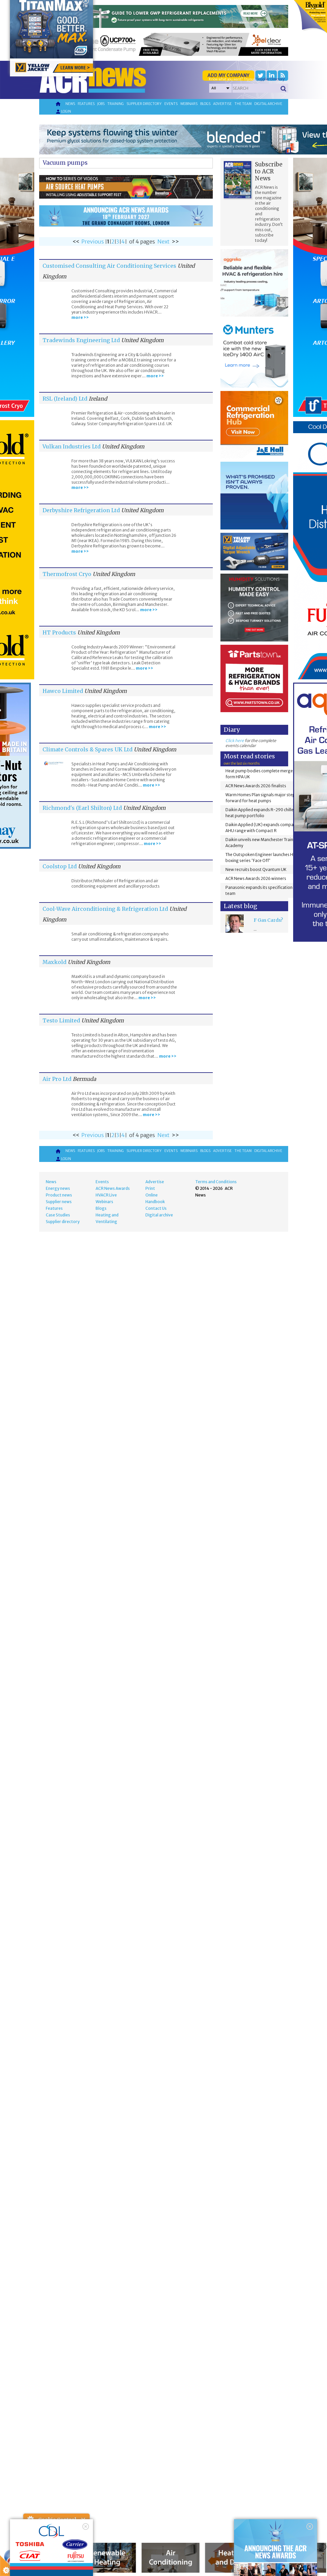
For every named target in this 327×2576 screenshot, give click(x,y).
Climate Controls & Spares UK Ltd (87, 749)
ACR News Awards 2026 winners (255, 878)
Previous (92, 241)
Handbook (155, 1201)
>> (175, 241)
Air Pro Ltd (56, 1079)
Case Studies (58, 1214)
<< (76, 241)
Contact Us (156, 1208)
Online (151, 1195)
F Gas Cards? (268, 920)
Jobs (101, 104)
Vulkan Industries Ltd (71, 446)
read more (36, 2568)
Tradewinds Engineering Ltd (81, 340)
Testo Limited (61, 1020)
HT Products (59, 632)
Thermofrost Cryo (67, 574)
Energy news (58, 1188)
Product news (59, 1195)
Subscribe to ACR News (269, 171)
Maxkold (54, 962)
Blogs (205, 104)
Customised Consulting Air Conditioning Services (109, 265)
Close (83, 2520)
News (70, 104)
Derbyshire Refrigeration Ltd (81, 510)
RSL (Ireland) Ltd (64, 398)
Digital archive (268, 104)
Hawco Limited (62, 691)
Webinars (189, 104)
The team (243, 104)
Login (63, 112)
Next (163, 241)
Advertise (222, 104)
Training (115, 104)
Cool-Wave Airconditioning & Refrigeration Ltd (105, 909)
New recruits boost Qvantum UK (255, 869)
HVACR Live (106, 1195)
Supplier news (59, 1201)
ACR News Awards (113, 1188)
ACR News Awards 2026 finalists (255, 785)
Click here (234, 740)
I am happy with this (56, 2551)
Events (171, 104)
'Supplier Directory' (270, 79)
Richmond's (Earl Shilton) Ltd (82, 808)
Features (86, 104)
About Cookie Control (30, 2519)
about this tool (75, 2559)
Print (150, 1188)
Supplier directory (144, 104)
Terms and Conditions (216, 1181)
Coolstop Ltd (59, 866)
